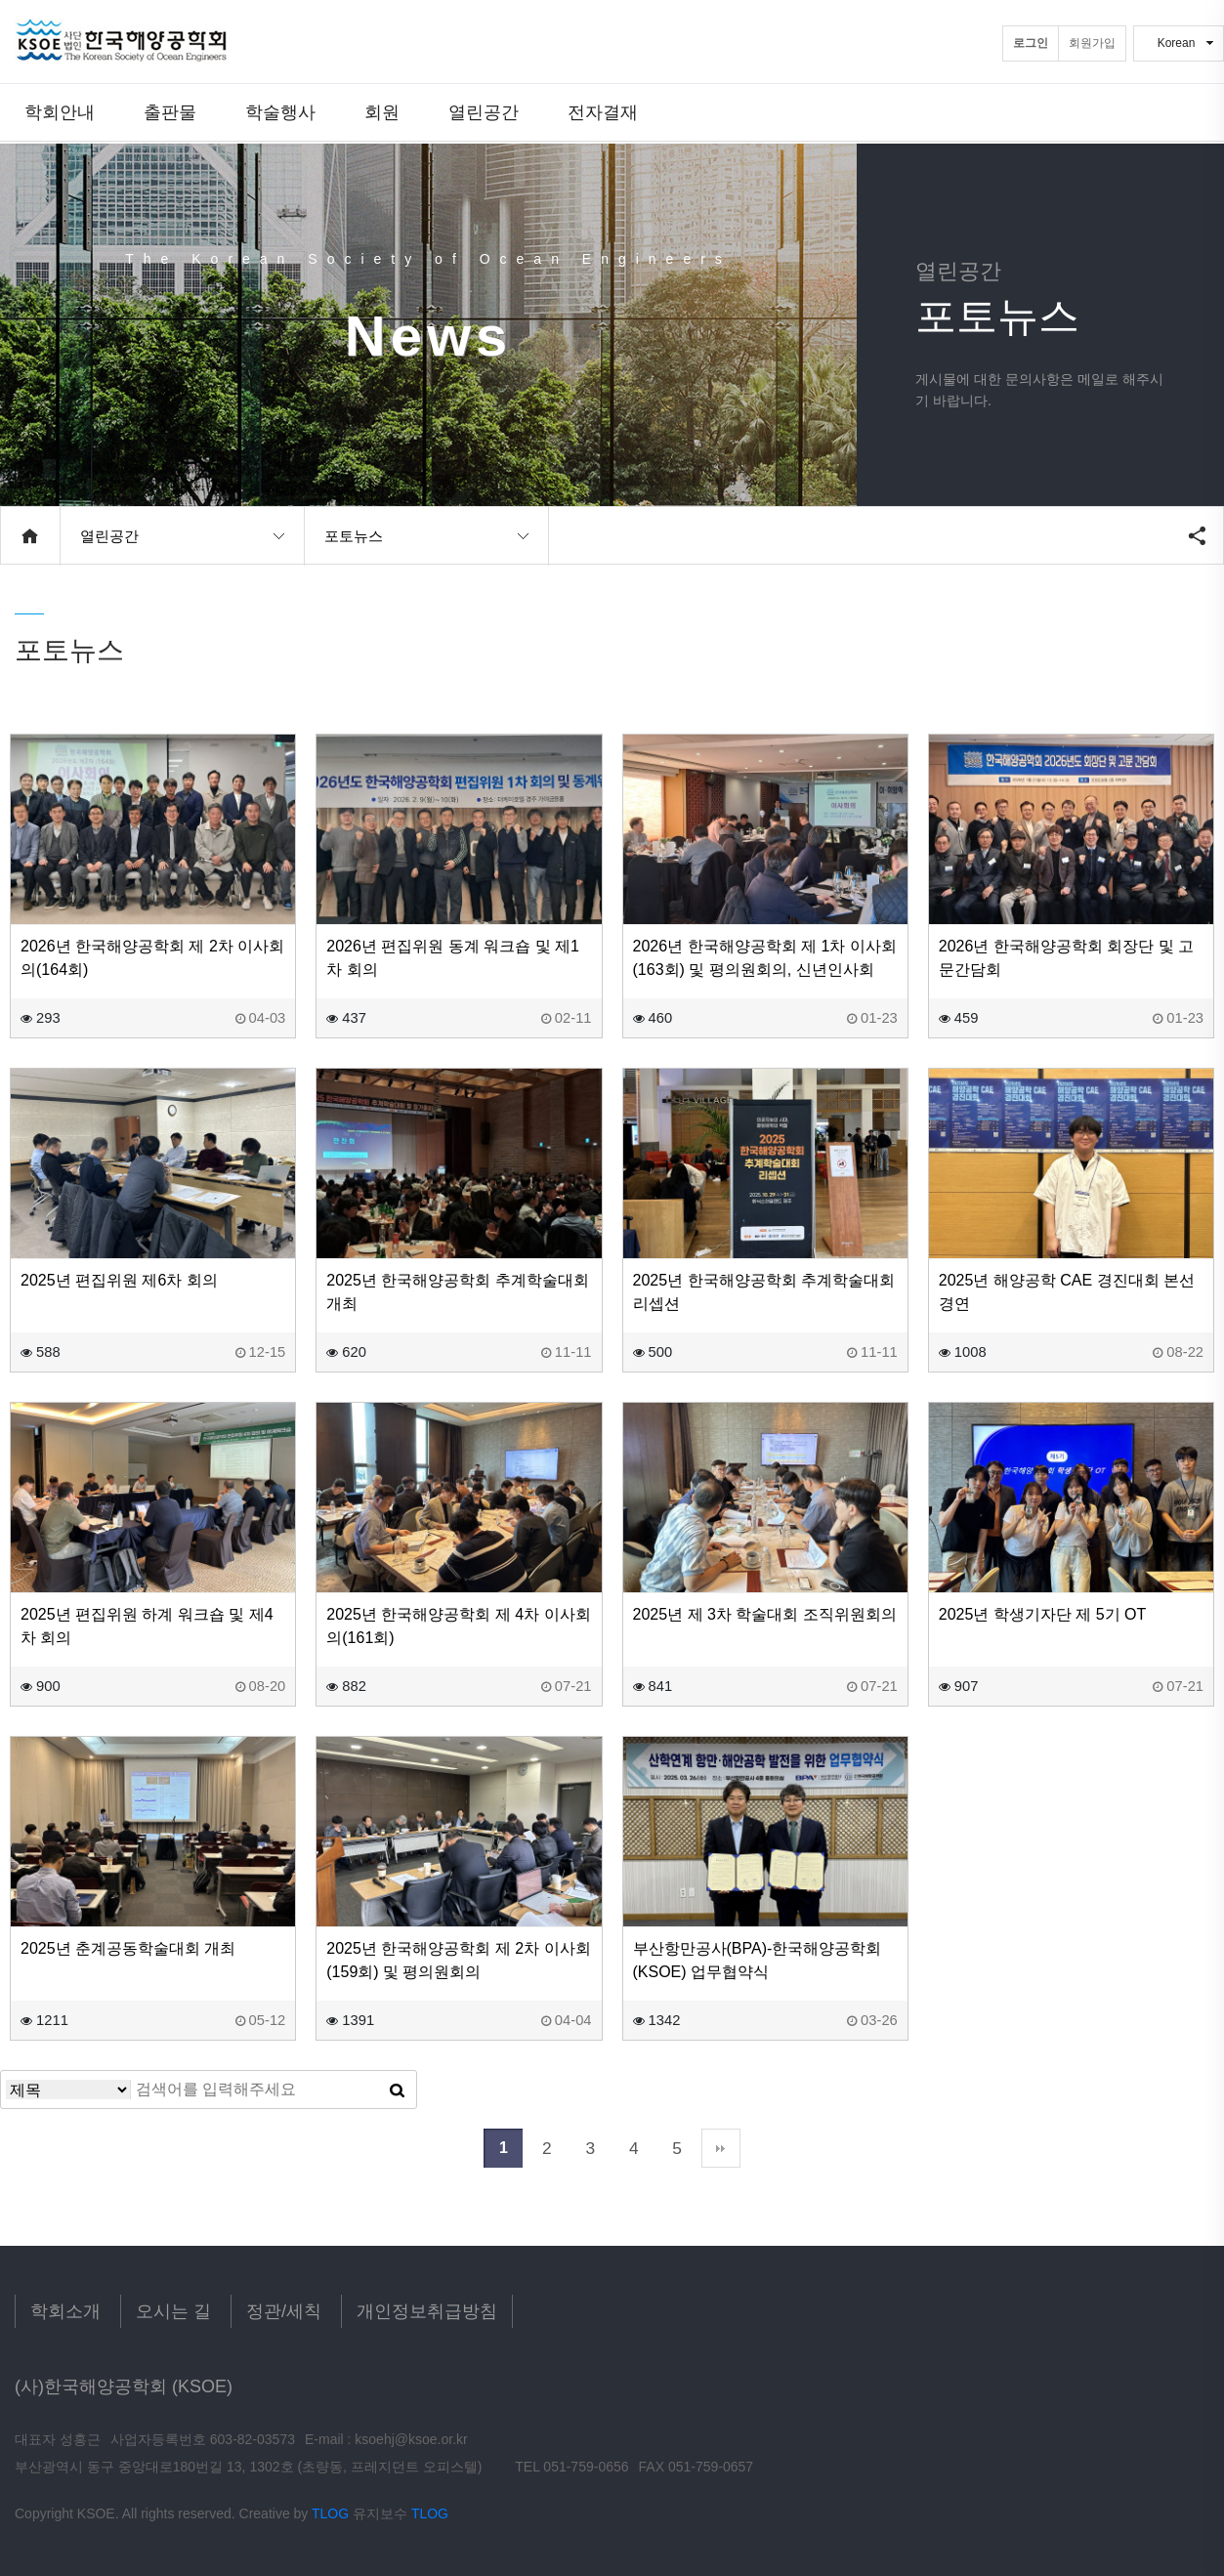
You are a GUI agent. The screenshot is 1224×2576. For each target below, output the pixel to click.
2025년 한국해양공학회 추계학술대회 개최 (457, 1292)
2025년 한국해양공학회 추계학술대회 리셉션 (764, 1292)
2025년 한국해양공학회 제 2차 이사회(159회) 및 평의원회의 (458, 1960)
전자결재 (603, 112)
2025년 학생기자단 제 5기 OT (1043, 1614)
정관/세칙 (283, 2311)
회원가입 (1092, 43)
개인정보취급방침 (427, 2311)
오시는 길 (173, 2311)
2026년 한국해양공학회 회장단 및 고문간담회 (1066, 958)
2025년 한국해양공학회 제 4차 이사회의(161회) (458, 1626)
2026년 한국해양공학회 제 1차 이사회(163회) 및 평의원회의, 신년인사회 (765, 958)
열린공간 (483, 112)
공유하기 (1196, 535)
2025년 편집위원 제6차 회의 (119, 1280)
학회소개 (65, 2311)
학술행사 (280, 112)
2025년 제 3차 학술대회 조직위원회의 (765, 1614)
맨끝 (720, 2148)
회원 (382, 112)
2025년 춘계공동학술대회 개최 (128, 1948)
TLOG (330, 2513)
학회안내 (59, 112)
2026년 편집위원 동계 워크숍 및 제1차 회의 (452, 958)
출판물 (170, 112)
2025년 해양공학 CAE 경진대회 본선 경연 (1067, 1292)
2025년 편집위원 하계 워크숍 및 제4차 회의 (147, 1626)
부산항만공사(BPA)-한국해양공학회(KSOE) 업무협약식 (757, 1960)
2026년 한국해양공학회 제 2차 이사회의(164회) (152, 958)
